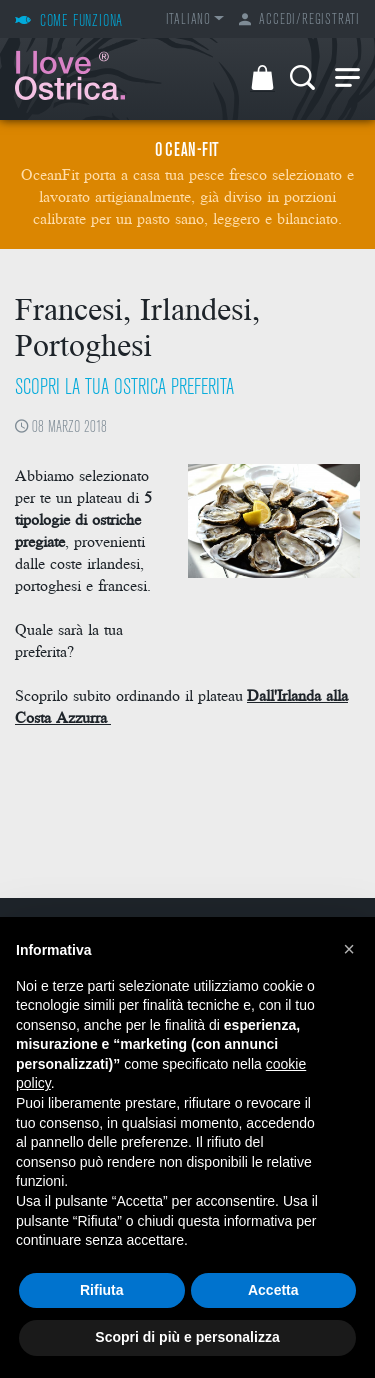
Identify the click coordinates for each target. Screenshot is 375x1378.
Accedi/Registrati (299, 20)
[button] (349, 949)
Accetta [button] (273, 1290)
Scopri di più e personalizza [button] (187, 1337)
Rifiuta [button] (102, 1290)
